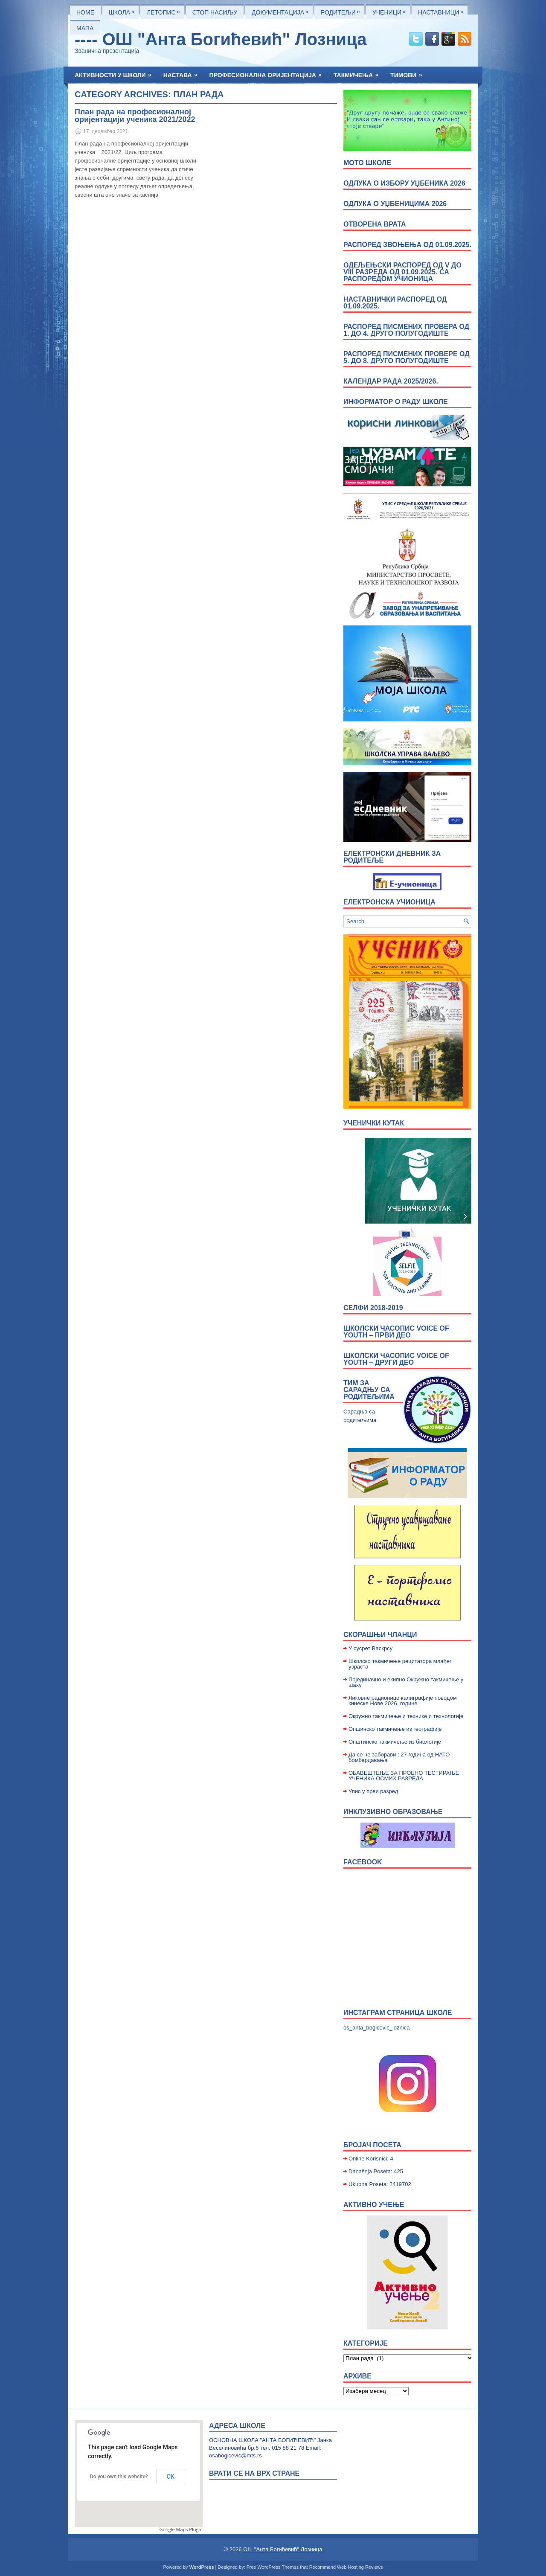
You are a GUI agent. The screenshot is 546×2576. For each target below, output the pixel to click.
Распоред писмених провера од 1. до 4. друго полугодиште (406, 330)
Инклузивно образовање (393, 1811)
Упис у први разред (373, 1791)
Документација (282, 10)
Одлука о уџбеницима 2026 (395, 203)
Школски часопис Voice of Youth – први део (396, 1332)
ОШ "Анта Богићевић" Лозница (282, 2549)
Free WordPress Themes (273, 2567)
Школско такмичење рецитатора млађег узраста (400, 1664)
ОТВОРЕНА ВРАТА (374, 224)
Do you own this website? (119, 2477)
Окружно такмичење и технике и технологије (406, 1716)
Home (85, 12)
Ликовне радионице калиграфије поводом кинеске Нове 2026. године (403, 1701)
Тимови (408, 73)
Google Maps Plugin (181, 2529)
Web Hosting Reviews (360, 2567)
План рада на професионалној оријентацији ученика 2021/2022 (135, 116)
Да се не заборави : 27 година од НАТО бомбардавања (399, 1757)
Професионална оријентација (268, 73)
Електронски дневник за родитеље (392, 857)
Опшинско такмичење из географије (395, 1729)
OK (170, 2476)
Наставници (443, 10)
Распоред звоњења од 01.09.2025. (407, 244)
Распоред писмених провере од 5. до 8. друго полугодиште (406, 357)
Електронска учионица (389, 902)
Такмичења (359, 73)
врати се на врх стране (254, 2473)
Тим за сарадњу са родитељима (369, 1389)
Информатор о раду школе (395, 401)
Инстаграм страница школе (397, 2012)
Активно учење (373, 2204)
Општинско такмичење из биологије (395, 1742)
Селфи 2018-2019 (373, 1307)
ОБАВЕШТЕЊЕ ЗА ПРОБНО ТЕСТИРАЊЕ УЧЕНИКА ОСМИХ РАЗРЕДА (404, 1776)
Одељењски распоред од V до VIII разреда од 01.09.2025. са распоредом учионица (402, 272)
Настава (183, 73)
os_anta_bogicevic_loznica (376, 2027)
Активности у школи (116, 73)
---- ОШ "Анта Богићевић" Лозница (221, 39)
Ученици (391, 10)
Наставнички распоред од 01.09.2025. (395, 303)
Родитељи (342, 10)
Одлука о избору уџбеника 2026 (404, 183)
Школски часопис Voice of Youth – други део (396, 1359)
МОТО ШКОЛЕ (367, 162)
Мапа (84, 28)
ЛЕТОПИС (165, 10)
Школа (124, 10)
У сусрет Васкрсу (370, 1648)
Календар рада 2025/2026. (390, 381)
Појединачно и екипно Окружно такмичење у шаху (406, 1682)
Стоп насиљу (214, 12)
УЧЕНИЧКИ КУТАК (373, 1123)
